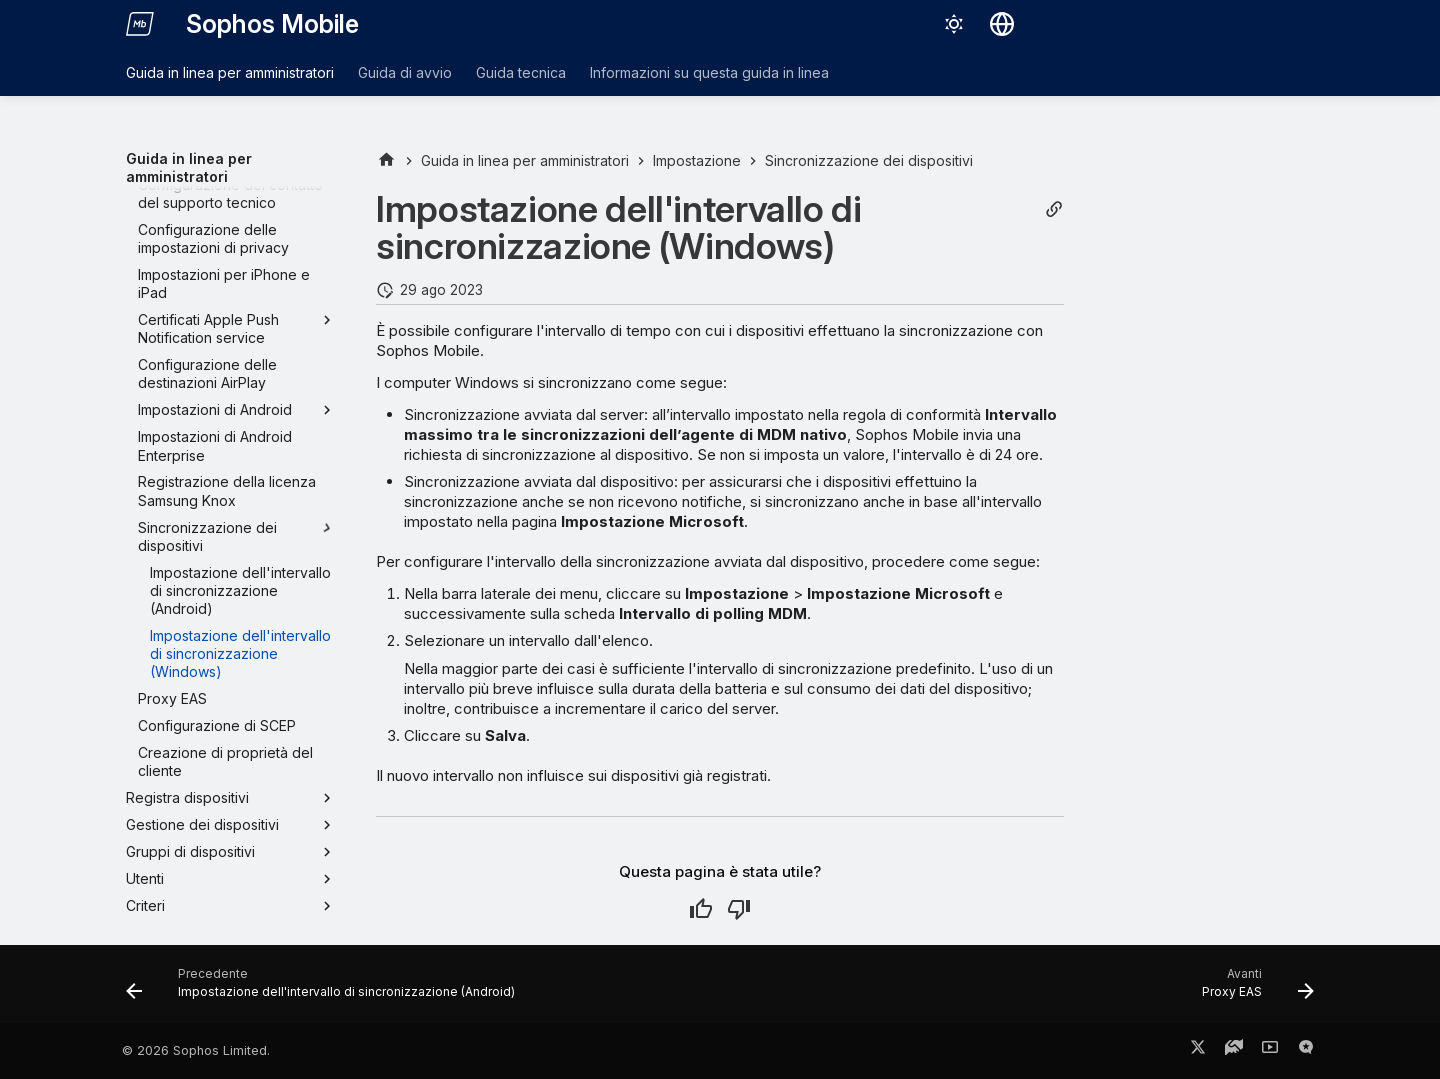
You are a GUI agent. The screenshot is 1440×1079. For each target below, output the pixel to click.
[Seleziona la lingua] (1002, 24)
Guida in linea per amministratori (230, 72)
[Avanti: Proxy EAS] (1253, 990)
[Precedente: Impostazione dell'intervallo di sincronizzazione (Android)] (325, 990)
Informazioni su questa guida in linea (709, 72)
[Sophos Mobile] (140, 24)
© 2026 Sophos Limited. (196, 1050)
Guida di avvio (405, 72)
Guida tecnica (521, 72)
